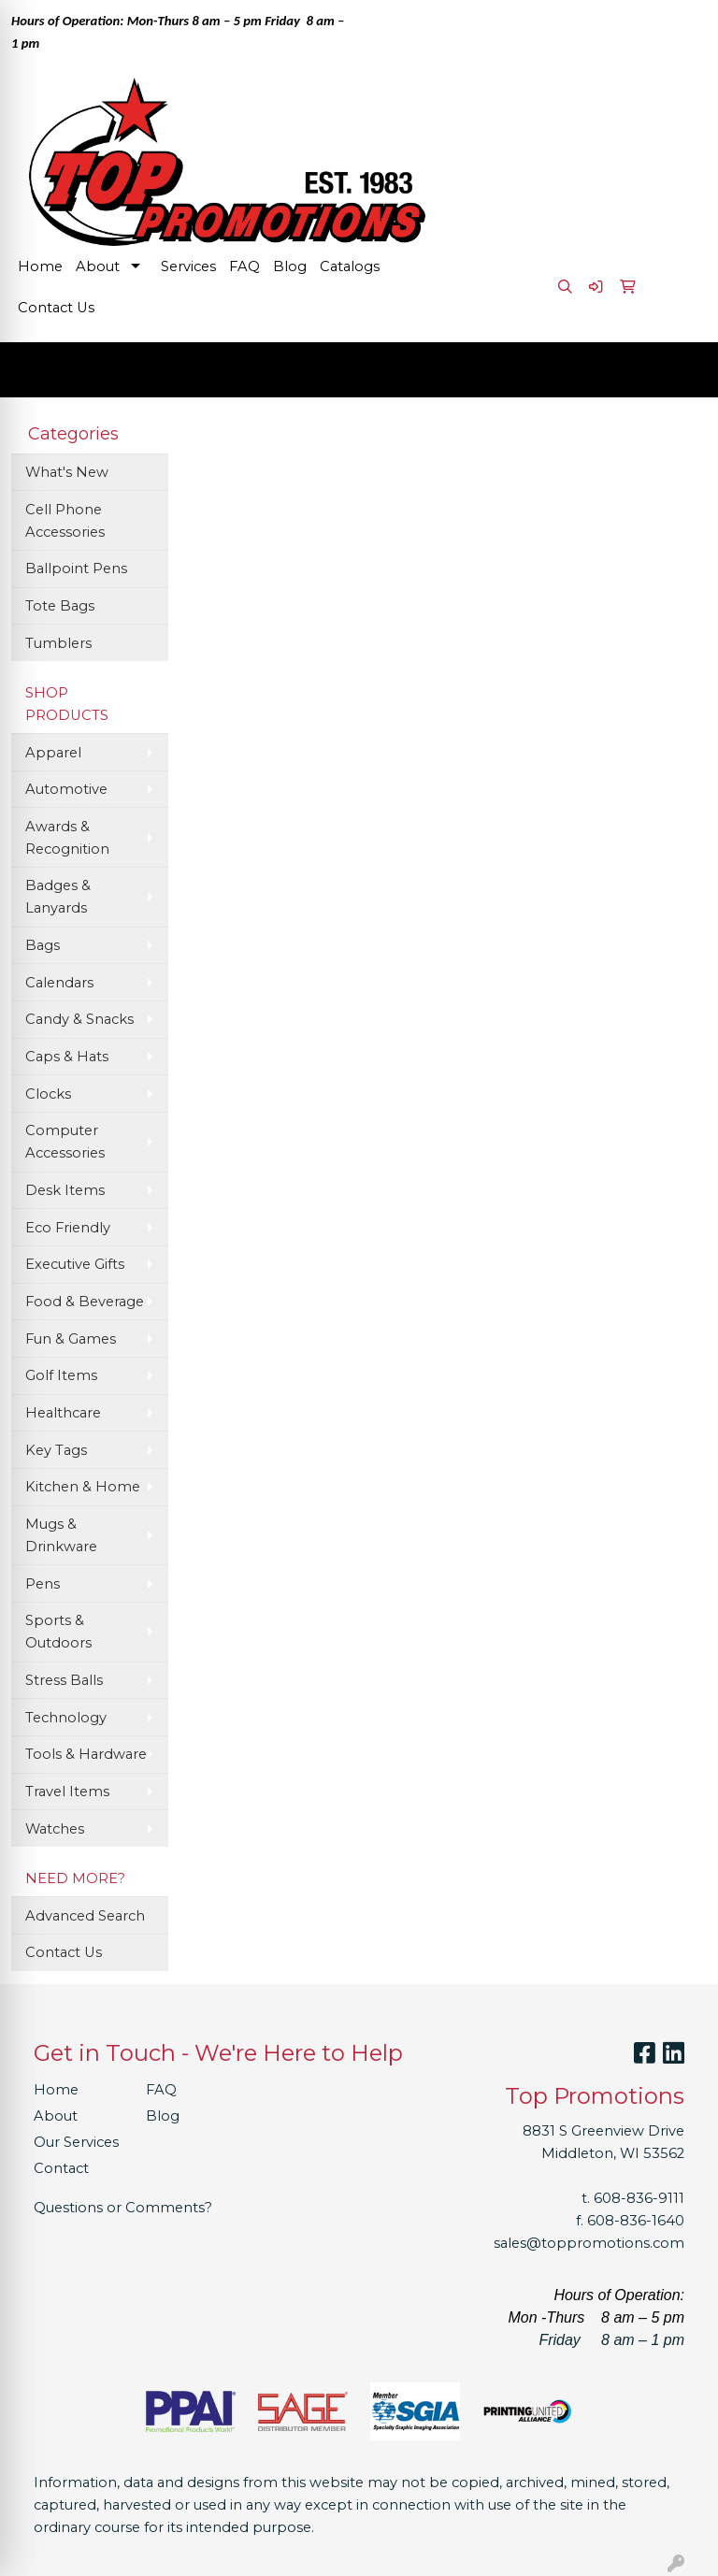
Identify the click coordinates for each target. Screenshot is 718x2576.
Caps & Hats (66, 1056)
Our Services (76, 2142)
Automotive (66, 789)
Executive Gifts (74, 1264)
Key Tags (56, 1450)
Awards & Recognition (67, 837)
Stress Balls (64, 1680)
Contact (61, 2168)
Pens (42, 1584)
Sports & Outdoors (58, 1631)
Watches (54, 1828)
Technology (66, 1717)
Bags (42, 945)
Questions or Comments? (123, 2207)
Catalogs (350, 266)
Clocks (48, 1094)
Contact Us (56, 307)
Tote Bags (59, 605)
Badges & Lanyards (58, 896)
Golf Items (61, 1375)
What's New (66, 472)
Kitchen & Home (82, 1486)
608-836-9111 (639, 2198)
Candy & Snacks (79, 1019)
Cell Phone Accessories (65, 520)
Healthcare (63, 1412)
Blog (290, 266)
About (98, 266)
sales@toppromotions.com (589, 2243)
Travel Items (67, 1791)
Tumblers (58, 643)
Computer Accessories (65, 1141)
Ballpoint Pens (76, 568)
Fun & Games (70, 1339)
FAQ (244, 266)
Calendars (59, 982)
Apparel (53, 752)
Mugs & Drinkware (61, 1535)
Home (40, 266)
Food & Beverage (84, 1301)
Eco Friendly (67, 1227)
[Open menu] (680, 369)
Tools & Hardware (86, 1754)
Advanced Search (85, 1915)
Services (188, 266)
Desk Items (65, 1190)
